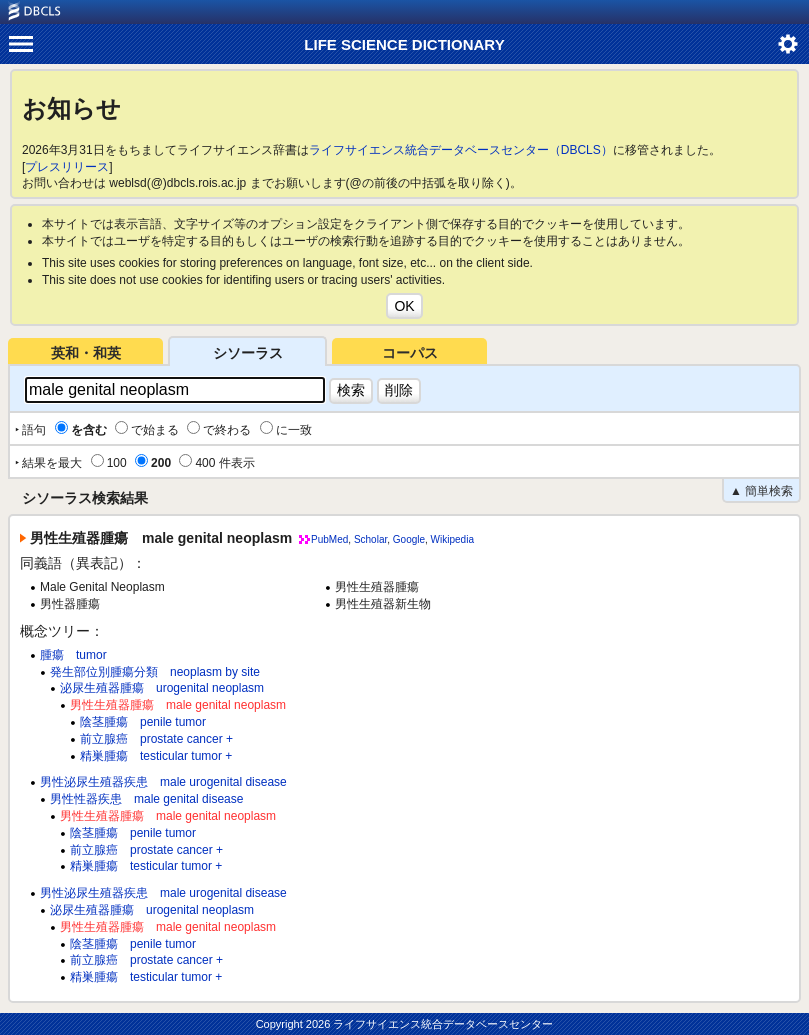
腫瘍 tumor (73, 655)
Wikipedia (452, 539)
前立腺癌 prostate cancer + (156, 739)
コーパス (410, 353)
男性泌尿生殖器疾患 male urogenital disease (163, 782)
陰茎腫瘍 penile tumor (143, 722)
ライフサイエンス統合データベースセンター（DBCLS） (461, 150)
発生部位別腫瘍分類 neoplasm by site (155, 672)
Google (409, 539)
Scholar (370, 539)
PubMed (329, 539)
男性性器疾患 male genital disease (146, 799)
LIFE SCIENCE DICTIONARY (404, 44)
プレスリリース (67, 167)
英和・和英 (86, 353)
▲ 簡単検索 (761, 491)
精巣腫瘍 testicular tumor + (156, 756)
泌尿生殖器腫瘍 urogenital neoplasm (162, 688)
